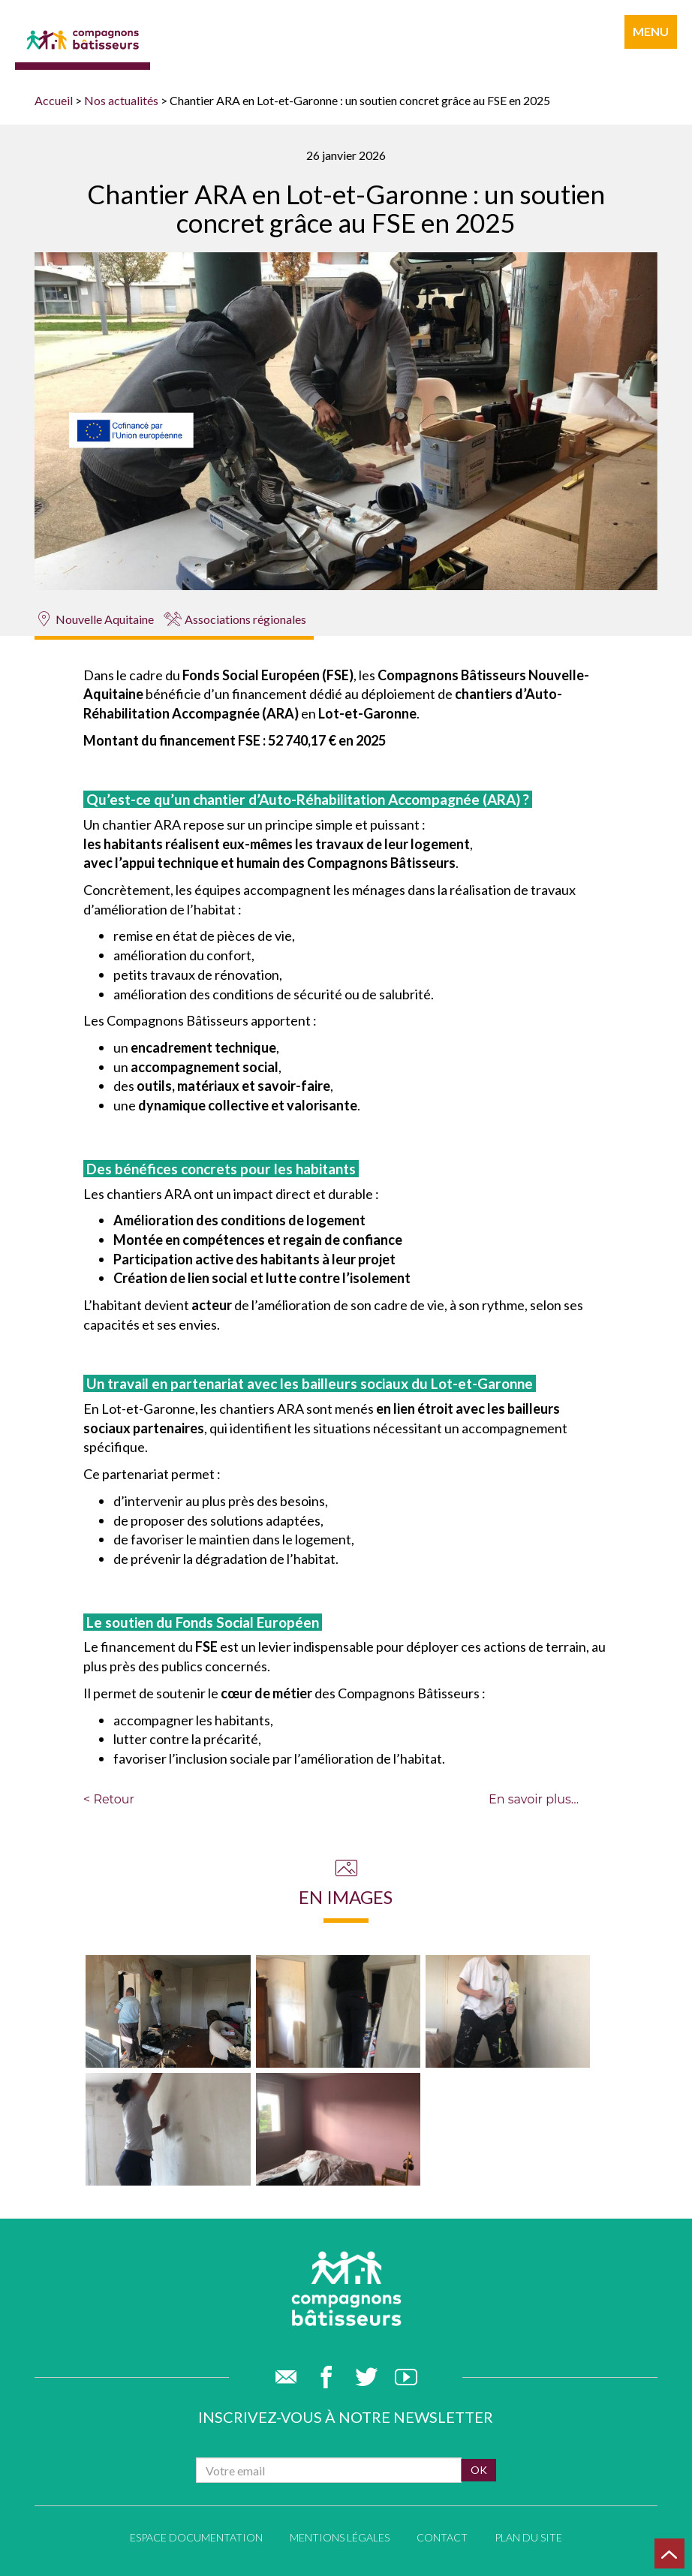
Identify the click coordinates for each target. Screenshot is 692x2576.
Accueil (54, 100)
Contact (442, 2537)
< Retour (108, 1799)
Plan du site (528, 2537)
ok (479, 2469)
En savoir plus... (534, 1799)
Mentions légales (340, 2537)
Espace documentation (196, 2537)
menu (651, 31)
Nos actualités (121, 100)
